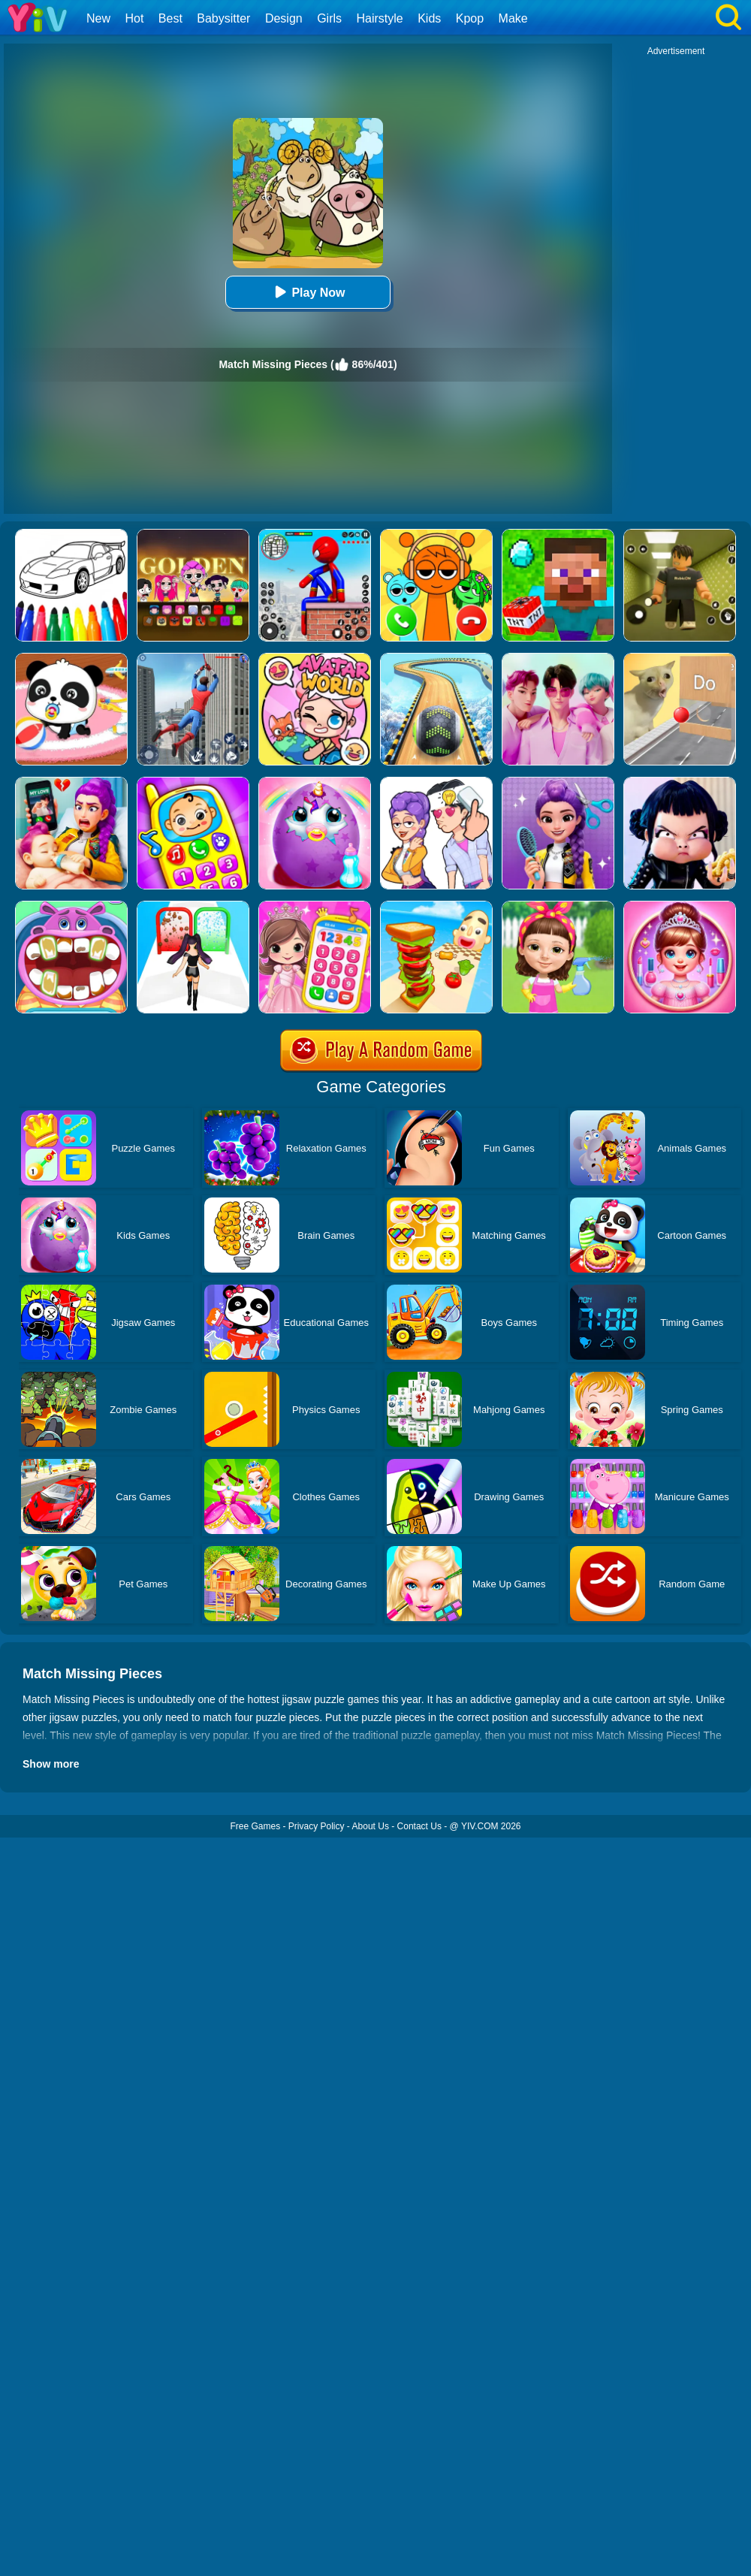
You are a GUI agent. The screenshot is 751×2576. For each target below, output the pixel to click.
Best (170, 18)
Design (284, 18)
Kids (429, 18)
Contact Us (419, 1826)
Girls (329, 18)
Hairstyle (380, 18)
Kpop (470, 18)
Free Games (255, 1826)
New (98, 18)
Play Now (307, 291)
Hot (134, 18)
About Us (370, 1826)
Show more (51, 1764)
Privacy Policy (316, 1826)
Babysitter (223, 18)
